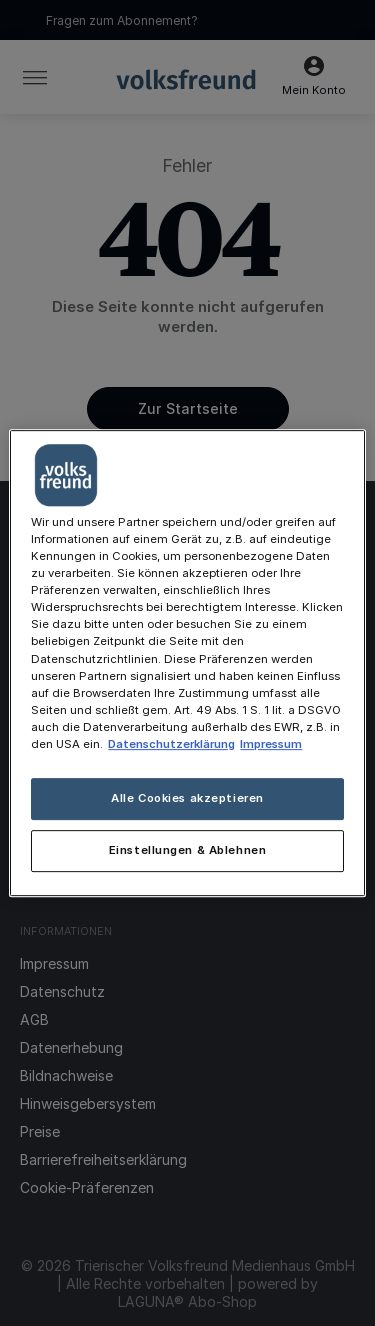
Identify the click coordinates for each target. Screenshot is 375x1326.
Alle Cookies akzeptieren (187, 798)
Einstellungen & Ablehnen (188, 850)
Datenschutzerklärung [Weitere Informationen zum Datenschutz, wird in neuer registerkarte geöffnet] (171, 744)
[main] (187, 663)
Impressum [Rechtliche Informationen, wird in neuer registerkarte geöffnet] (271, 744)
